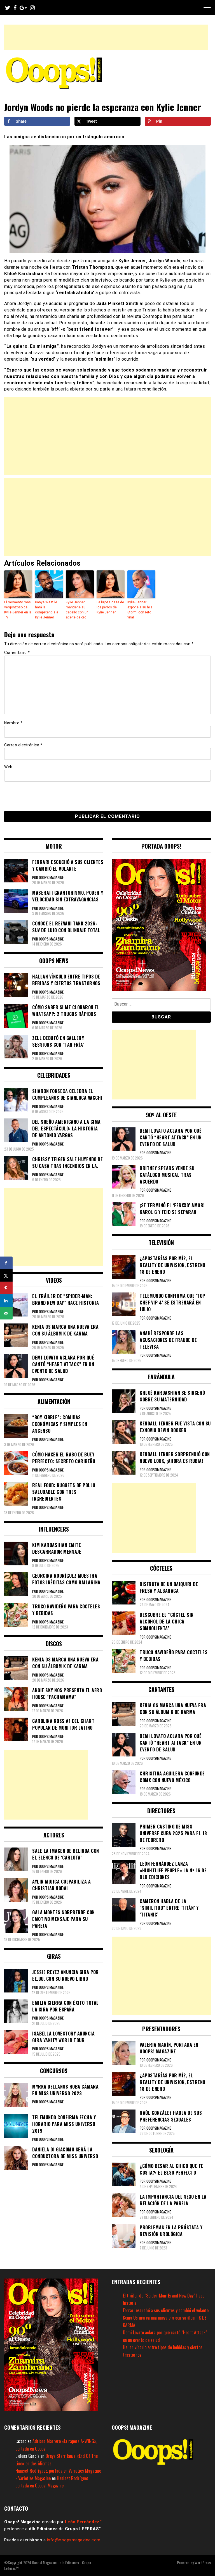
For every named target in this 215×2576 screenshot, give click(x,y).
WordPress (203, 2562)
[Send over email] (6, 1313)
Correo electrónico (23, 745)
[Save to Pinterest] (178, 121)
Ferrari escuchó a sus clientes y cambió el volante (166, 2310)
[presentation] (42, 796)
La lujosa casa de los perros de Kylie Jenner (110, 607)
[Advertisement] (106, 37)
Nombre (13, 723)
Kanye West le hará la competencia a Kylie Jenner (46, 609)
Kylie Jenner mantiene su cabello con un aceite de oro (77, 609)
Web (8, 767)
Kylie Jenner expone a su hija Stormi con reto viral (140, 609)
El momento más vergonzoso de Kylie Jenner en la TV (18, 609)
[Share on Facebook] (37, 121)
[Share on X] (107, 121)
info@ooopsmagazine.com (74, 2539)
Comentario (17, 652)
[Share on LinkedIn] (6, 1300)
